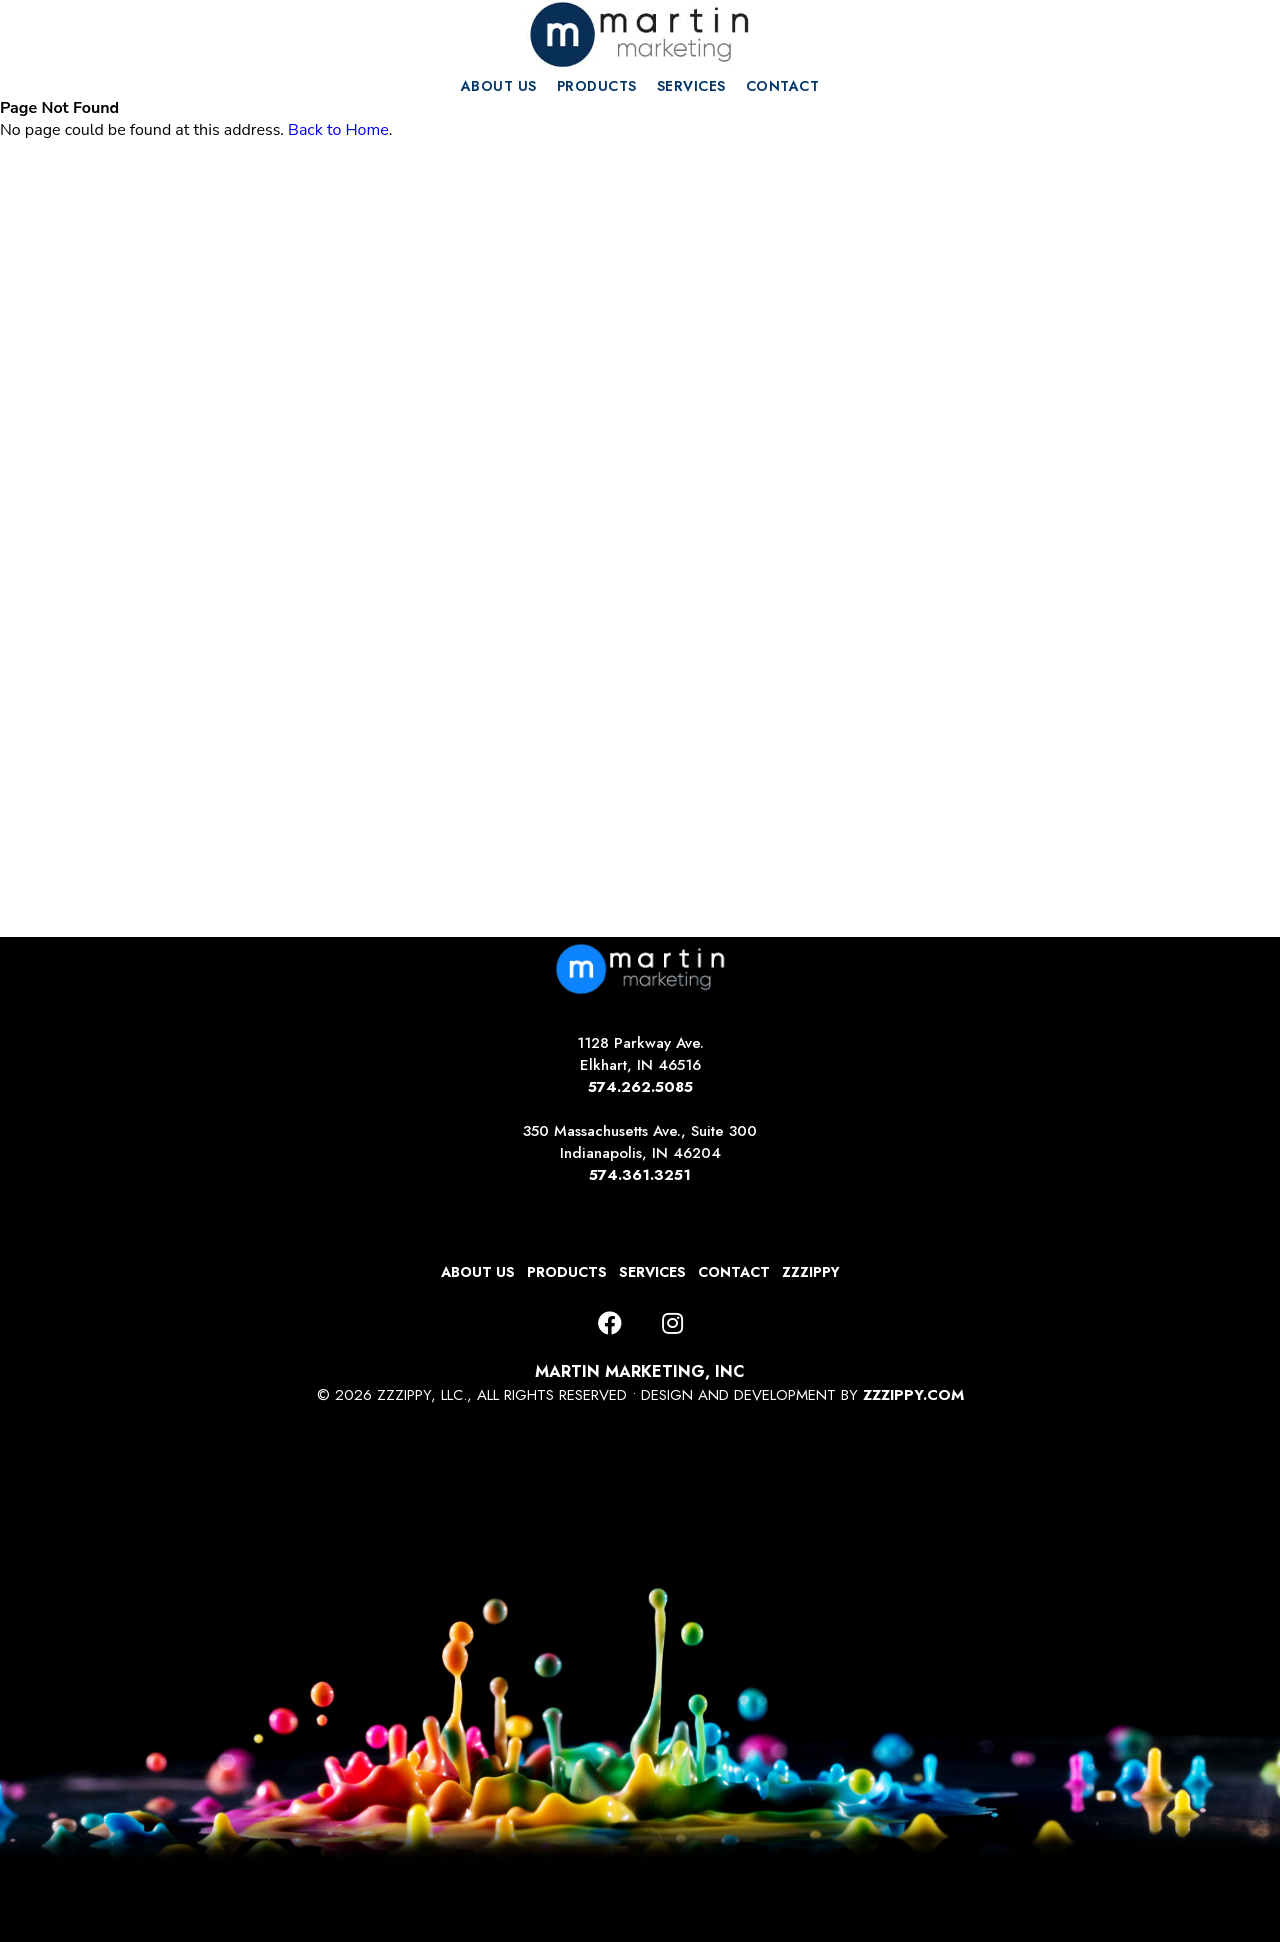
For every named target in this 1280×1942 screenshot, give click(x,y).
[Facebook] (610, 1324)
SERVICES (691, 86)
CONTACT (783, 86)
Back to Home (338, 130)
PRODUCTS (597, 86)
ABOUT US (499, 86)
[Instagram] (672, 1324)
